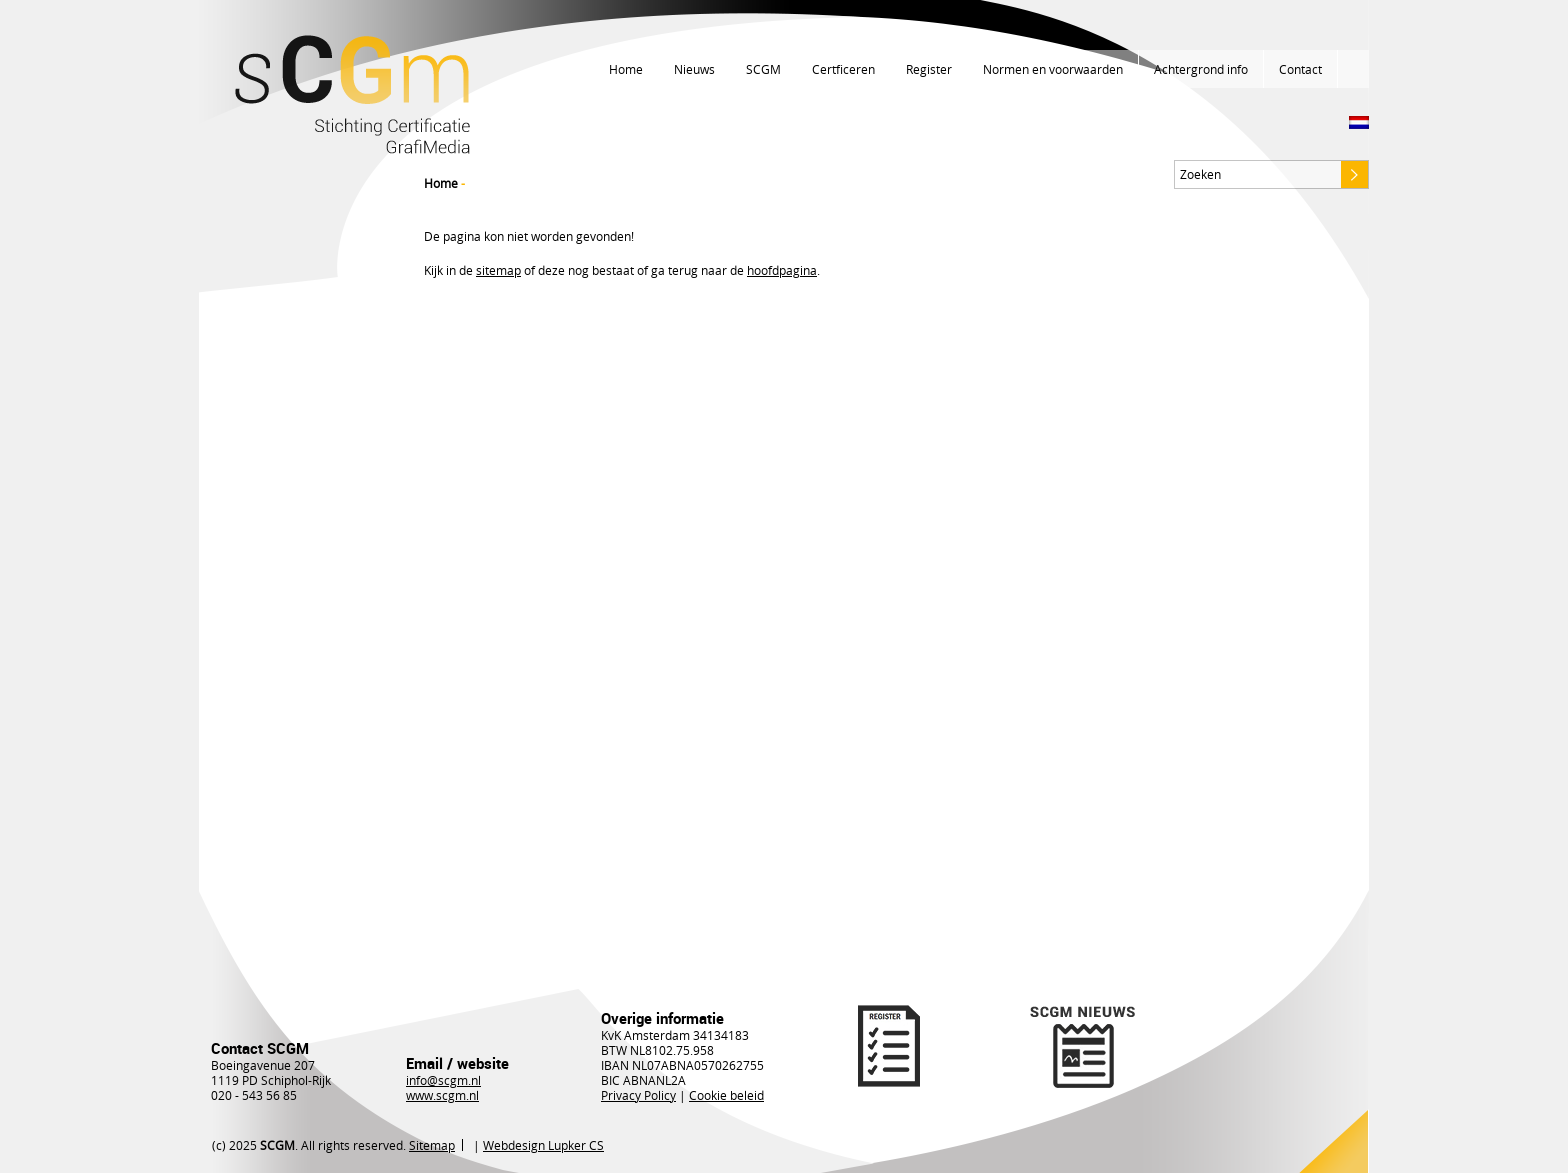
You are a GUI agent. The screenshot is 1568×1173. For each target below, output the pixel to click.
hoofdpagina (782, 270)
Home (626, 69)
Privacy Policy (638, 1095)
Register (929, 69)
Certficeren (843, 69)
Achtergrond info (1201, 69)
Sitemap (432, 1145)
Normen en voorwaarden (1053, 69)
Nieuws (694, 69)
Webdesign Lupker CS (543, 1145)
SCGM (763, 69)
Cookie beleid (726, 1095)
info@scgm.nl (443, 1080)
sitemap (498, 270)
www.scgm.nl (442, 1095)
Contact (1300, 69)
